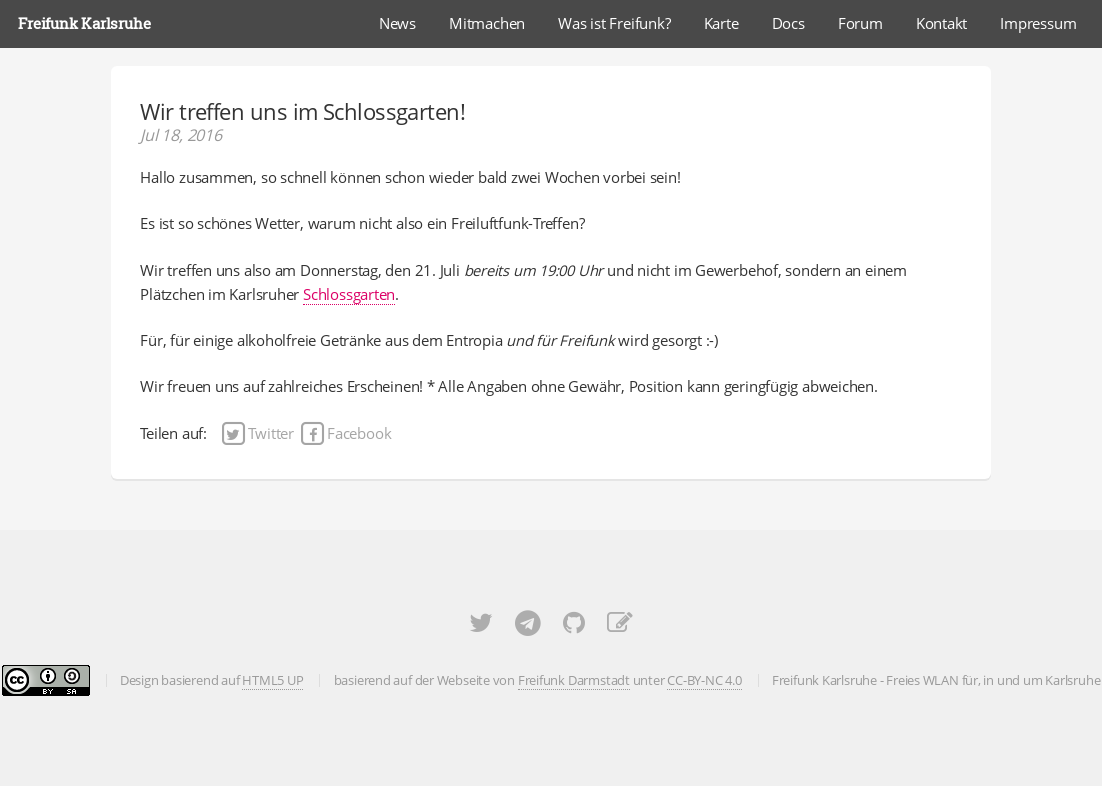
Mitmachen (487, 23)
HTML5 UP (272, 680)
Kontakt (941, 23)
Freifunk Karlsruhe (84, 23)
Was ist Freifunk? (614, 23)
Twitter (258, 433)
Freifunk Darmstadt (574, 680)
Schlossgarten (349, 294)
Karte (721, 23)
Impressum (1038, 23)
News (397, 23)
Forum (860, 23)
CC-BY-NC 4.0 (704, 680)
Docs (788, 23)
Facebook (345, 433)
